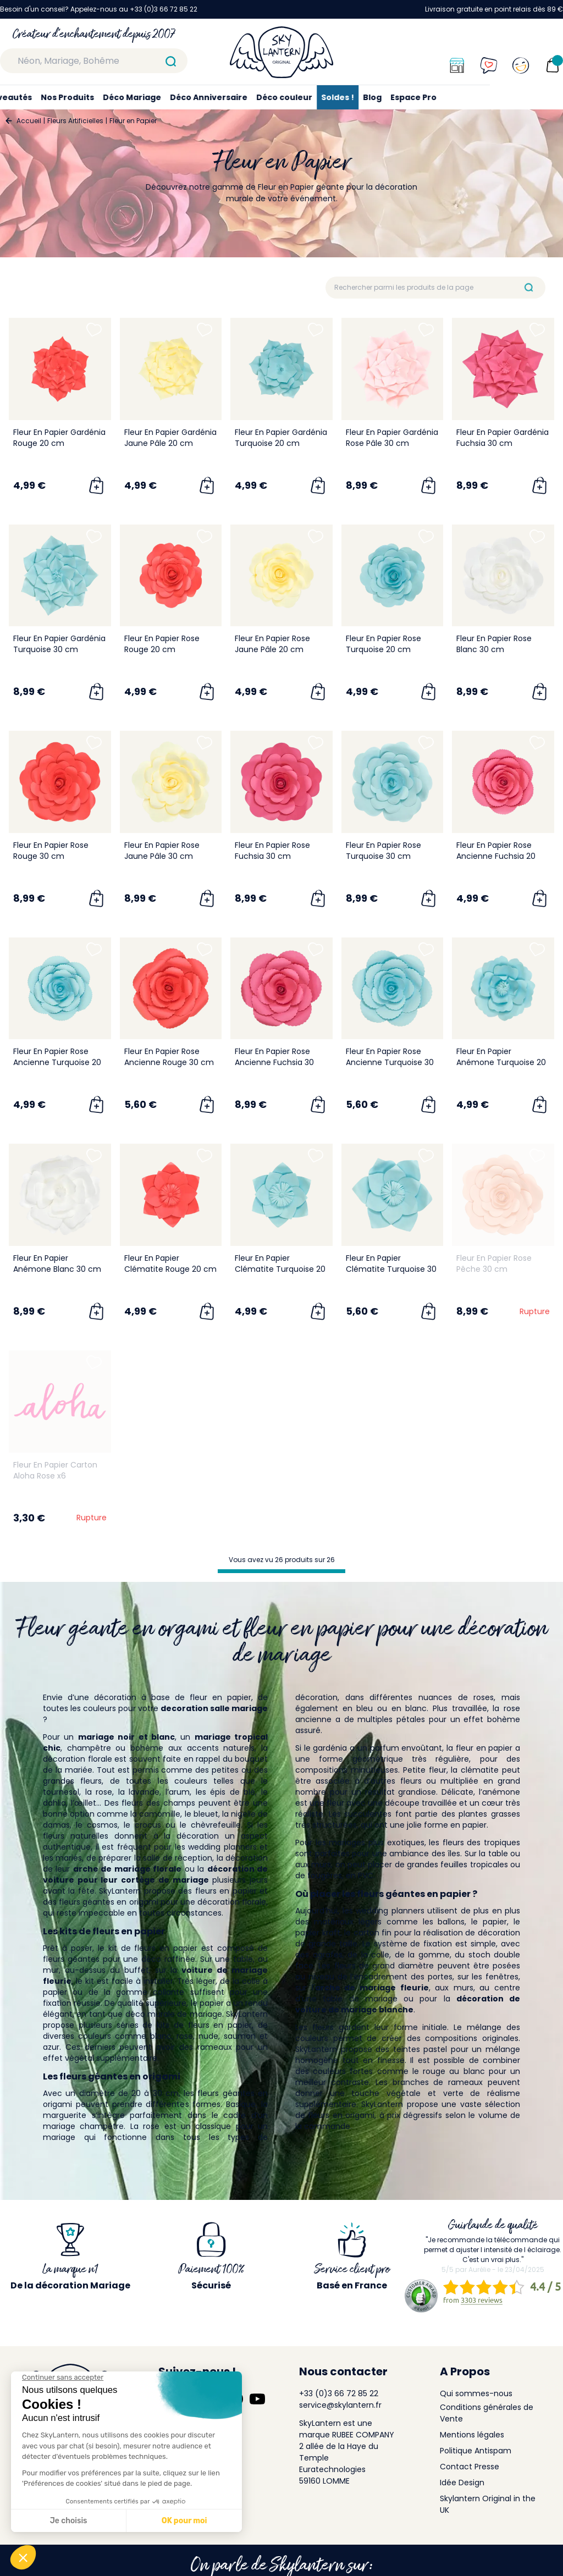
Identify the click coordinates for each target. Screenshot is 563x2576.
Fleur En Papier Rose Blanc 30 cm (494, 644)
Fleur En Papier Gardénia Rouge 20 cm (59, 438)
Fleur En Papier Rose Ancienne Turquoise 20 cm (57, 1062)
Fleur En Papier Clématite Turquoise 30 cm (391, 1269)
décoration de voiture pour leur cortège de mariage (155, 1874)
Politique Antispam (475, 2450)
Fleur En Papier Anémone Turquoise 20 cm (501, 1062)
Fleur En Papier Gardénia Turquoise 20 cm (281, 438)
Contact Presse (469, 2466)
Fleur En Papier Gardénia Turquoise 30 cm (59, 644)
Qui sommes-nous (476, 2393)
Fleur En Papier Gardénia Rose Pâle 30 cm (392, 438)
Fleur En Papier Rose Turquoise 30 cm (383, 851)
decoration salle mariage (214, 1708)
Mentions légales (472, 2434)
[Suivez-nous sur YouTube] (257, 2399)
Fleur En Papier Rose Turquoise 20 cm (383, 644)
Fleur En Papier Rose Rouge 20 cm (162, 644)
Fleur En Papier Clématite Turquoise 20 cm (280, 1269)
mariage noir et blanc (126, 1736)
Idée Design (462, 2482)
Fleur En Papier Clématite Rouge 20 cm (170, 1264)
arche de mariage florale (127, 1868)
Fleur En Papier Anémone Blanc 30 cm (57, 1264)
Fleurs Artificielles (75, 120)
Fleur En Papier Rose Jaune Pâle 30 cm (162, 851)
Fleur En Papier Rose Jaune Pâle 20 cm (272, 644)
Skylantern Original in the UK (488, 2504)
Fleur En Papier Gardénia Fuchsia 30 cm (502, 438)
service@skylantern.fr (340, 2405)
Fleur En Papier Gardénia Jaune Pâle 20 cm (170, 438)
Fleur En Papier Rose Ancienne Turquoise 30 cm (390, 1062)
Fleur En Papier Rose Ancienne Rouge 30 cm (169, 1057)
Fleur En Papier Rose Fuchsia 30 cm (272, 851)
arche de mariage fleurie (372, 1987)
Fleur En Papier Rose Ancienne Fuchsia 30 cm (274, 1062)
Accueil (28, 120)
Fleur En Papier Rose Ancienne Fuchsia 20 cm (496, 856)
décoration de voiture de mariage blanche (407, 2004)
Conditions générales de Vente (486, 2413)
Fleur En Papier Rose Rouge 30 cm (51, 851)
